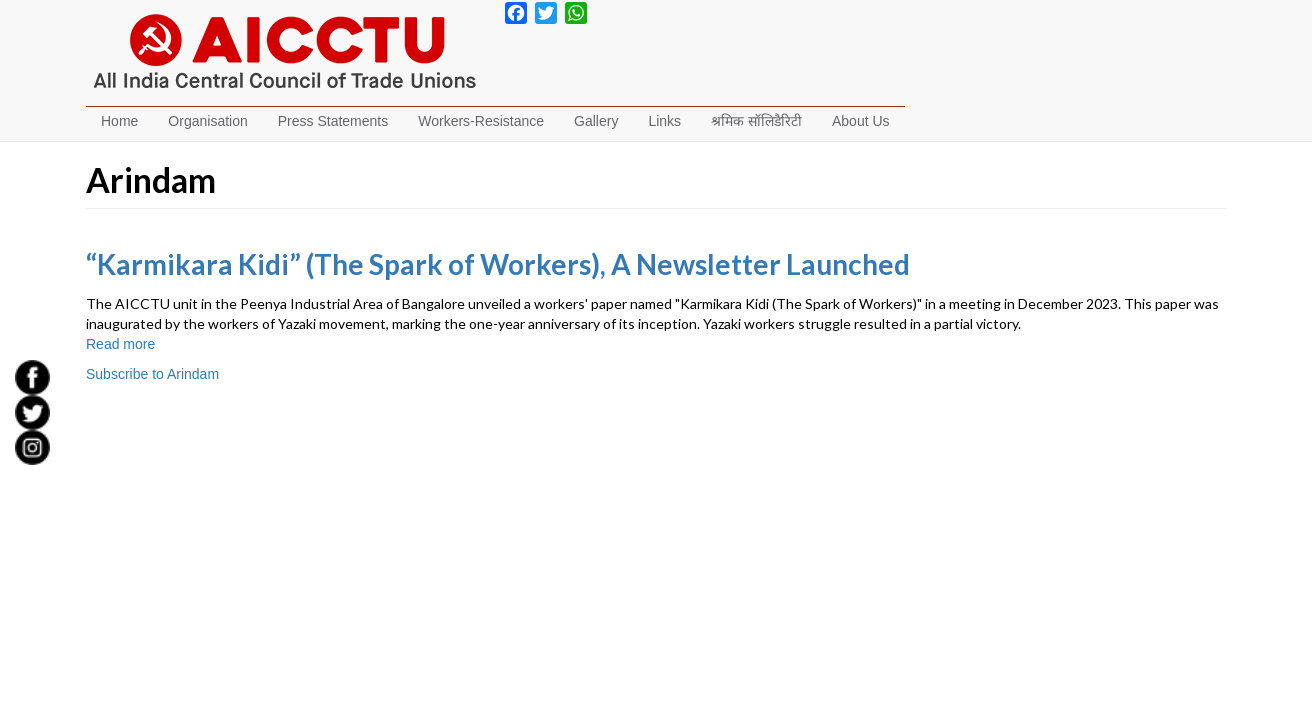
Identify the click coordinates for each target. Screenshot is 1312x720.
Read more (120, 344)
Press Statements (333, 121)
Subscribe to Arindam (152, 374)
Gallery (596, 121)
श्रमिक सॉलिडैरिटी (756, 121)
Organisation (207, 121)
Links (664, 121)
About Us (861, 121)
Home (119, 121)
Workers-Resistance (481, 121)
